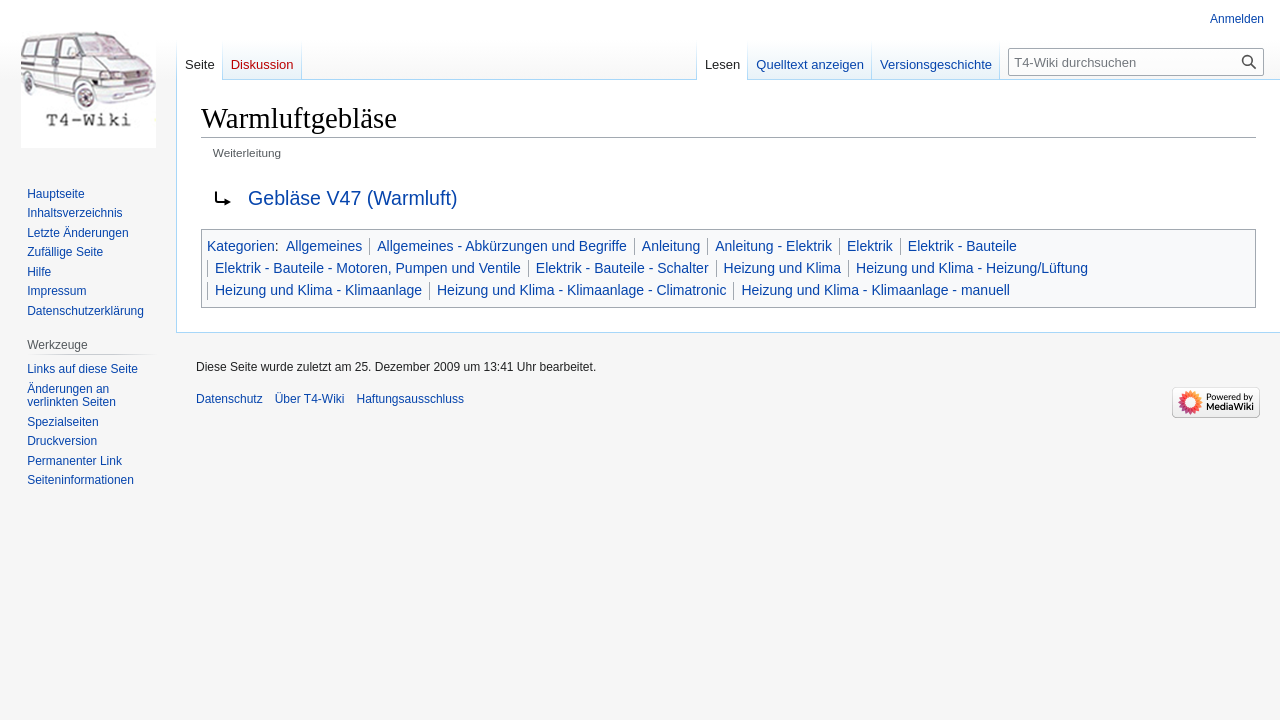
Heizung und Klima (783, 268)
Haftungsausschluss (410, 399)
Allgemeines (324, 246)
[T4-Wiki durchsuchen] (1136, 62)
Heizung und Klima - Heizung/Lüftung (972, 268)
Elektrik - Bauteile (962, 246)
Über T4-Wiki (310, 399)
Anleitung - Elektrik (773, 246)
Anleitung (671, 246)
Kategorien (241, 246)
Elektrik (870, 246)
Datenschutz (229, 399)
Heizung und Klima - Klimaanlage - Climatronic (581, 290)
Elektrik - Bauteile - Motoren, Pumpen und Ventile (368, 268)
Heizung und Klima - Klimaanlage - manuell (875, 290)
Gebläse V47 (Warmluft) (352, 198)
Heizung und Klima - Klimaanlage (318, 290)
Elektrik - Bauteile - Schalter (622, 268)
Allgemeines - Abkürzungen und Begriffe (502, 246)
